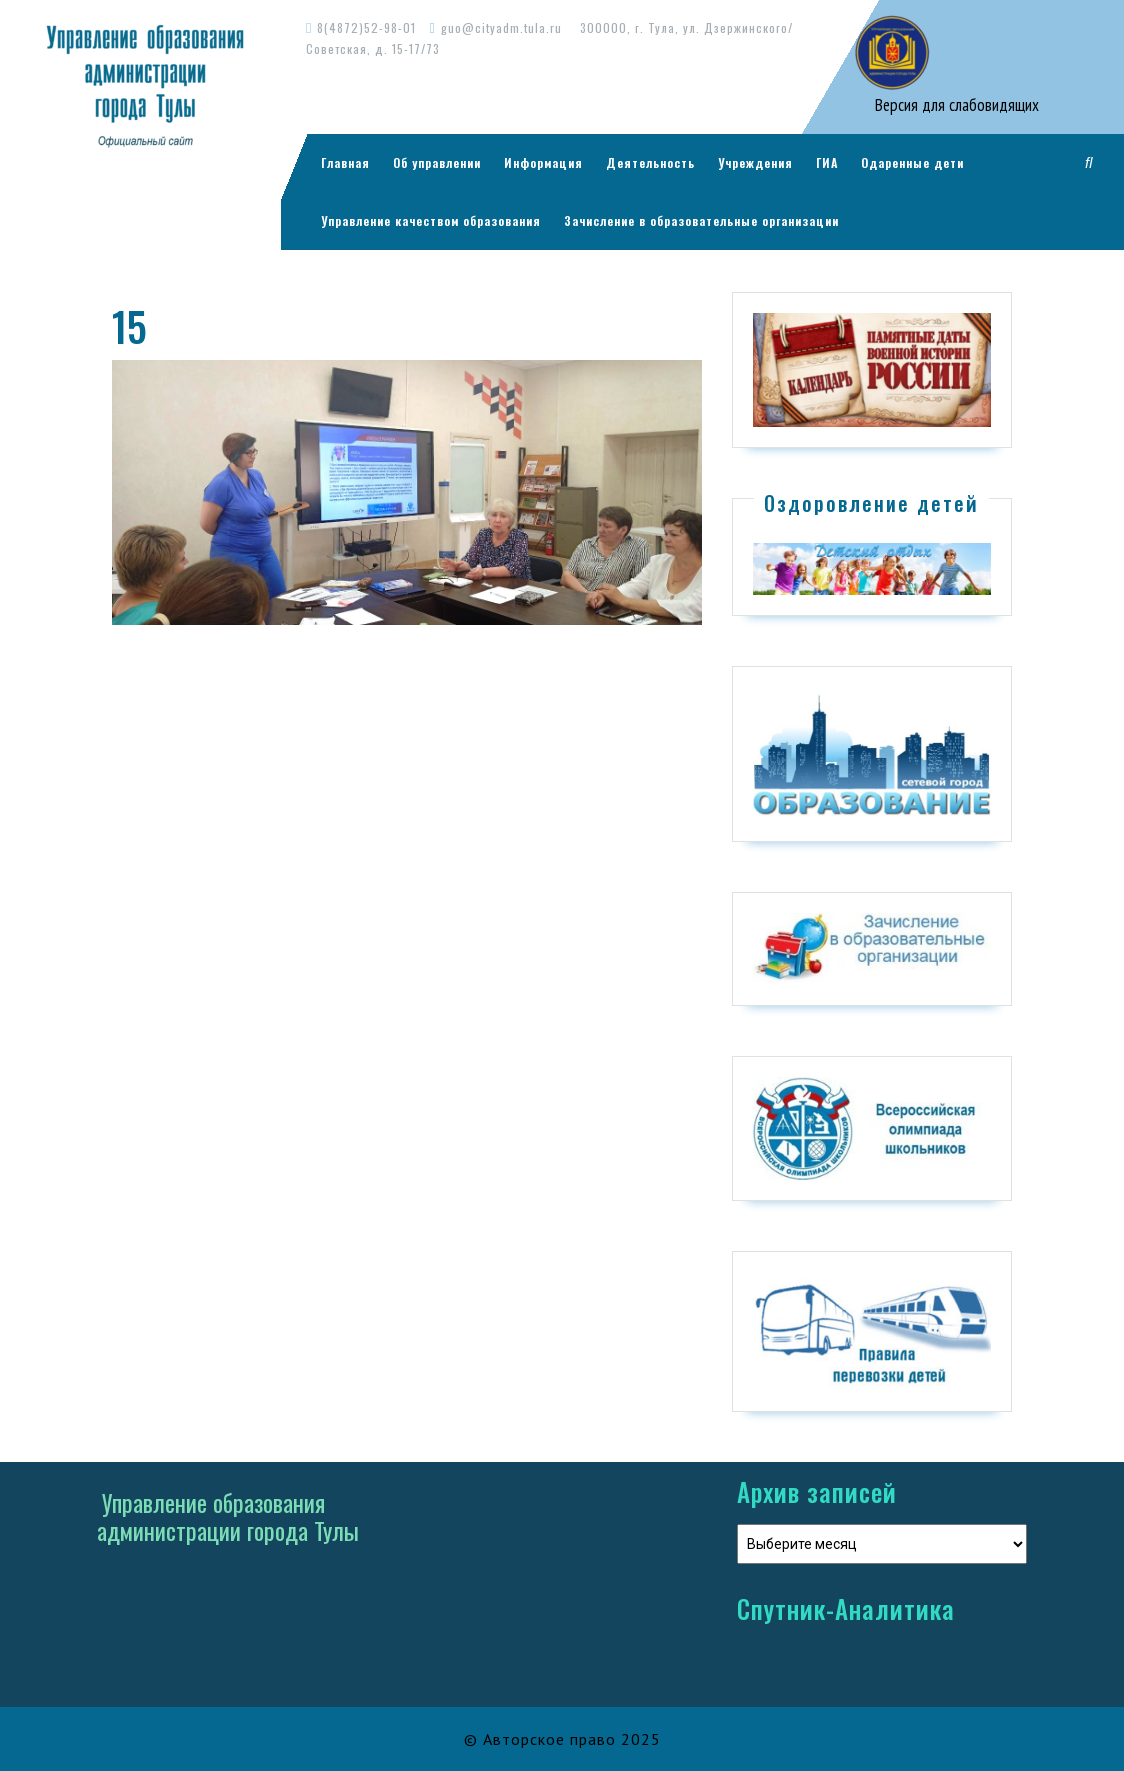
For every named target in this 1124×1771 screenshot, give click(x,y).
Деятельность (650, 162)
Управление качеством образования (431, 220)
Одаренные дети (912, 162)
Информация (543, 162)
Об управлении (437, 162)
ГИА (827, 162)
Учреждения (755, 162)
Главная (345, 162)
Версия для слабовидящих (955, 105)
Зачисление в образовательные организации (701, 220)
